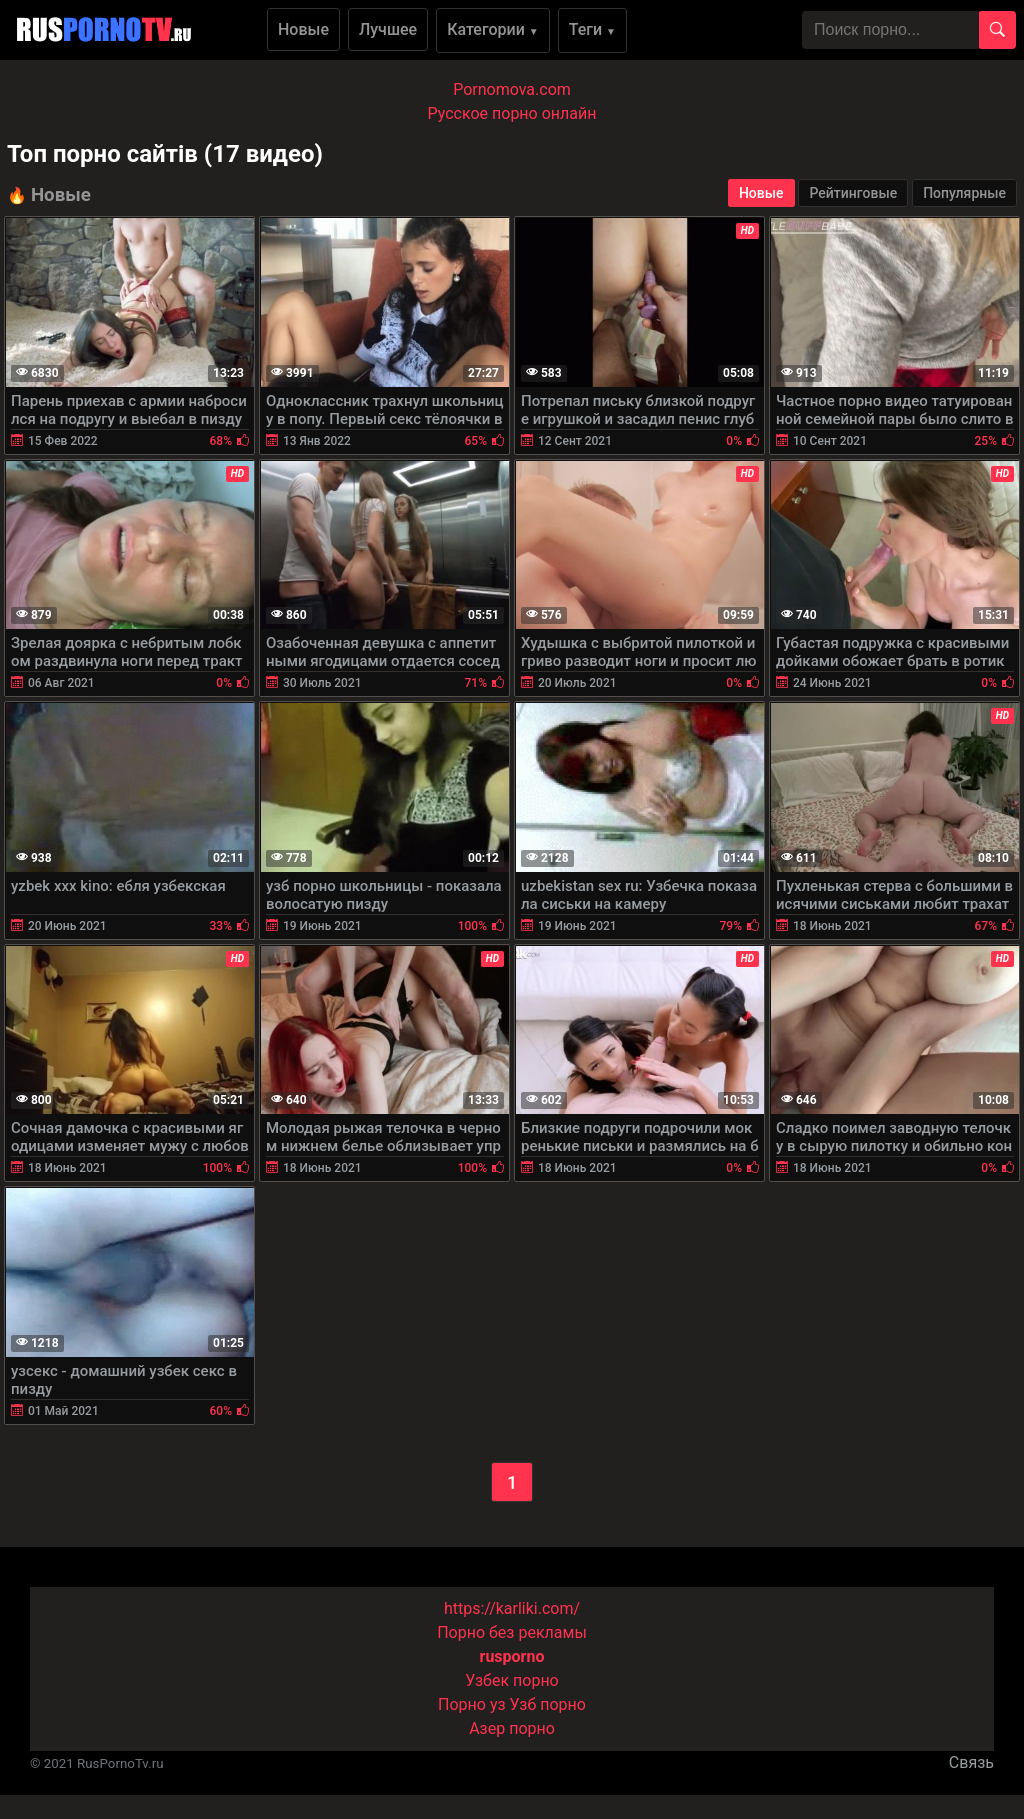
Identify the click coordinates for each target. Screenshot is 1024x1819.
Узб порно (548, 1704)
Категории (493, 29)
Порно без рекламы (512, 1632)
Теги (592, 29)
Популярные (964, 193)
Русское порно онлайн (512, 113)
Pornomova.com (512, 89)
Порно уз (472, 1704)
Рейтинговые (853, 193)
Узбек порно (512, 1680)
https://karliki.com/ (512, 1608)
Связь (971, 1762)
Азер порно (512, 1728)
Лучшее (388, 29)
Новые (303, 29)
